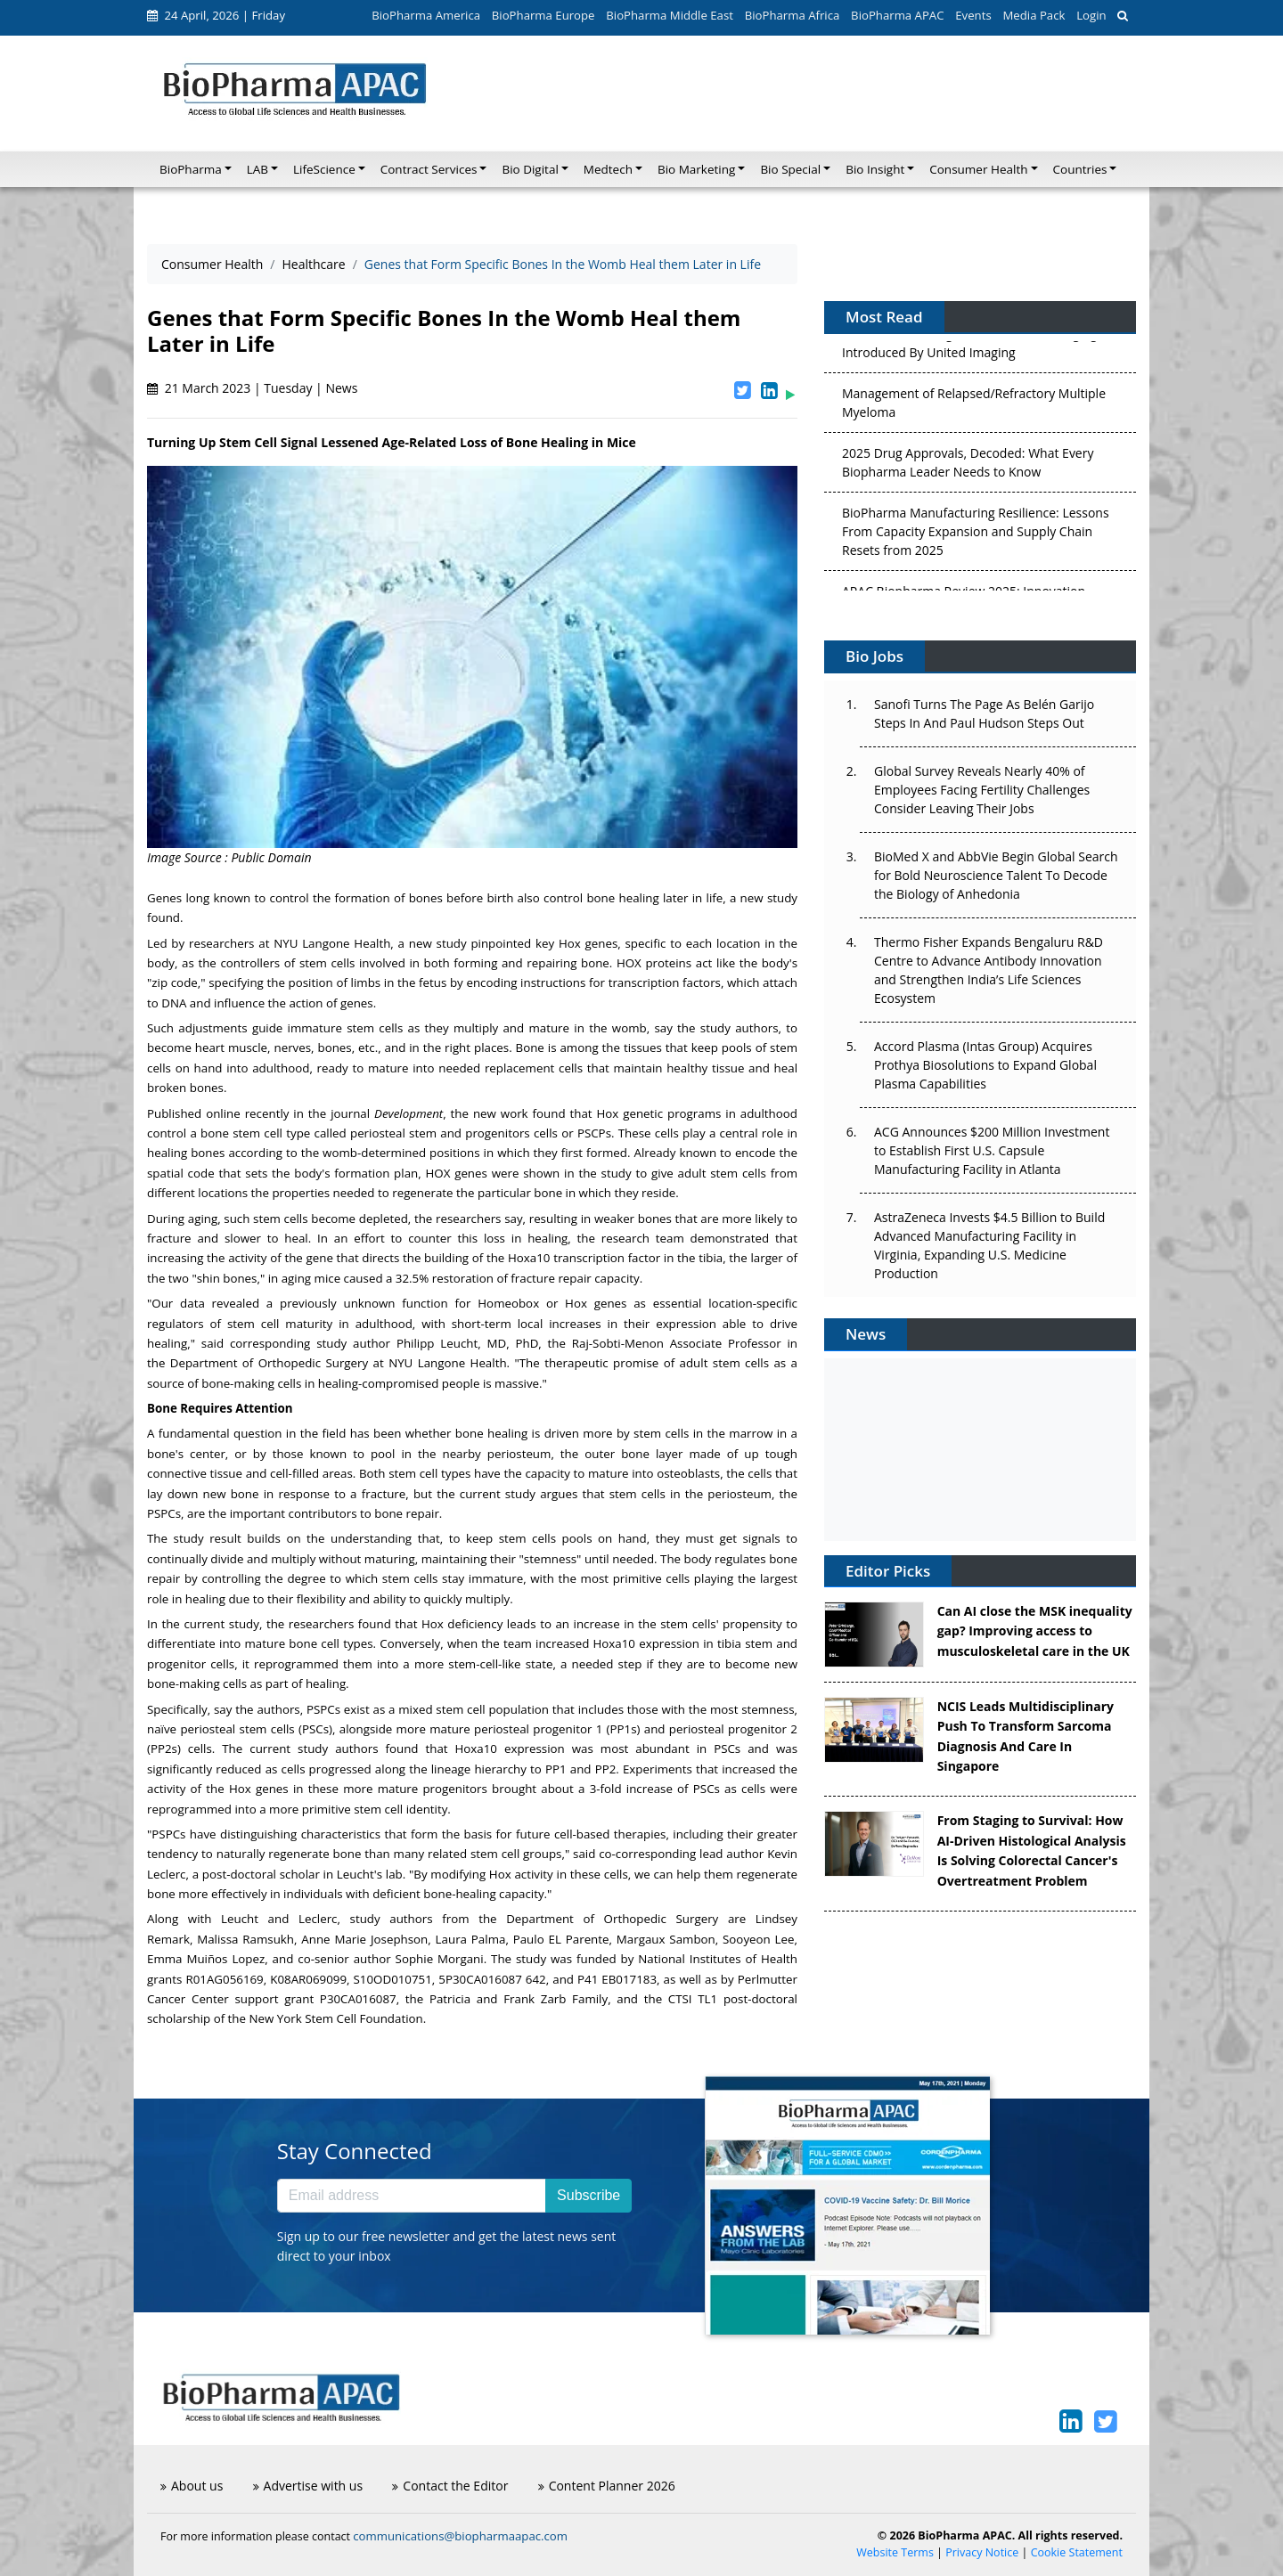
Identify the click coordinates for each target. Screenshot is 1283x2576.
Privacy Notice (981, 2552)
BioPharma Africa (792, 15)
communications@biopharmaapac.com (460, 2536)
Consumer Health (212, 264)
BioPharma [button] (190, 169)
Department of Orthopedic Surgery (269, 1363)
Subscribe (588, 2195)
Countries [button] (1080, 169)
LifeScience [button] (324, 169)
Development (408, 1113)
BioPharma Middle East (669, 15)
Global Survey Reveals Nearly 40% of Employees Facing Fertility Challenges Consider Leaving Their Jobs (982, 789)
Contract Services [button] (429, 169)
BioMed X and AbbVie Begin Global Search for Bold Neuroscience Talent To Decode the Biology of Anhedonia (996, 875)
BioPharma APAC (897, 15)
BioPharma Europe (543, 15)
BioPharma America (426, 15)
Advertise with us (308, 2485)
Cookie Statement (1077, 2552)
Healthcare (313, 264)
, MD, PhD (467, 1343)
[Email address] (411, 2196)
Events (973, 15)
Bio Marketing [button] (696, 169)
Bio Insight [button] (875, 169)
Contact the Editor (450, 2485)
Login (1091, 15)
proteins (668, 963)
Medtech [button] (608, 169)
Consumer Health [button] (978, 169)
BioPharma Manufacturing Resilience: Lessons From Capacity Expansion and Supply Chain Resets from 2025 (975, 536)
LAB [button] (257, 169)
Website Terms (895, 2552)
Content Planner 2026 (606, 2485)
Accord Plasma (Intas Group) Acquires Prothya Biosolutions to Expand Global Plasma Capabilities (985, 1065)
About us (191, 2485)
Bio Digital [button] (530, 169)
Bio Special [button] (790, 169)
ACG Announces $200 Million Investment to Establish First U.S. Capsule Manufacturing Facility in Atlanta (991, 1150)
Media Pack (1033, 15)
